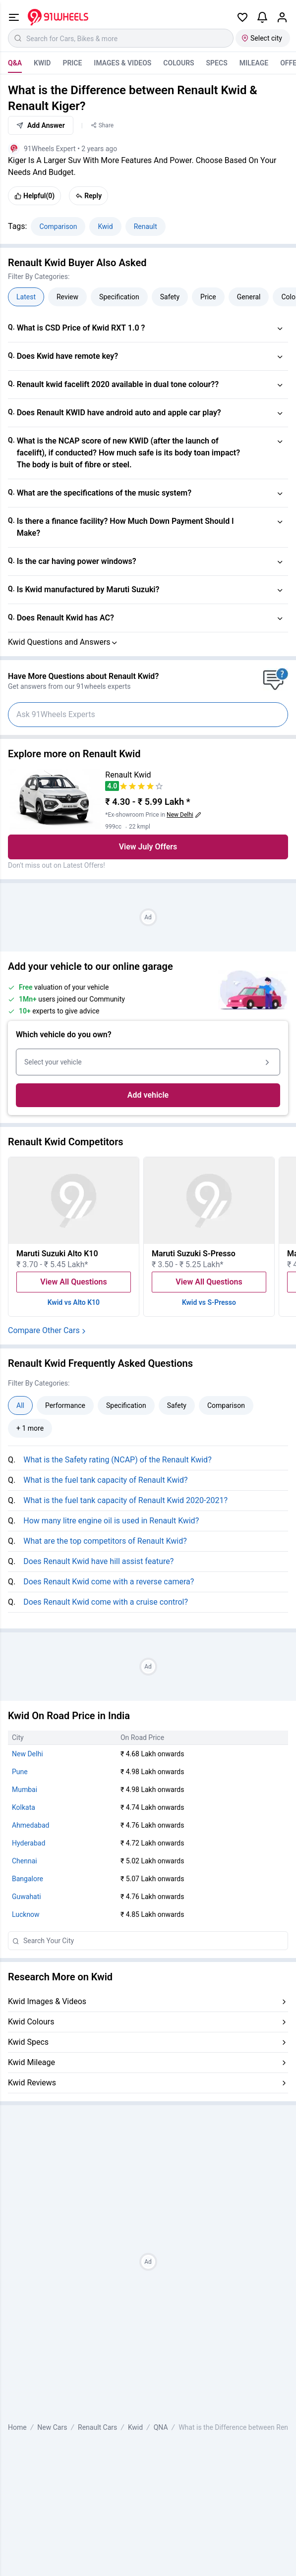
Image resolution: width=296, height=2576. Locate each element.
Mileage (253, 63)
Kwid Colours (31, 2021)
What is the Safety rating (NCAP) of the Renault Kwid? (117, 1459)
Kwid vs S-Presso (209, 1302)
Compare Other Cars (48, 1330)
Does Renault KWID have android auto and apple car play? (119, 412)
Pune (20, 1772)
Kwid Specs (28, 2042)
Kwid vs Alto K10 (74, 1302)
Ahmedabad (30, 1825)
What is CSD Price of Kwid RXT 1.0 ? (81, 328)
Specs (217, 63)
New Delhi (27, 1754)
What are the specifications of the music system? (104, 493)
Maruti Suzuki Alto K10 (57, 1253)
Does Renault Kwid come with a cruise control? (105, 1602)
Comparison (58, 226)
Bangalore (27, 1879)
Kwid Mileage (31, 2062)
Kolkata (23, 1807)
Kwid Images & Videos (47, 2001)
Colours (178, 63)
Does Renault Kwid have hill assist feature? (98, 1561)
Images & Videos (122, 63)
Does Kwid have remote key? (67, 356)
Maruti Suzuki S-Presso (194, 1253)
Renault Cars (97, 2427)
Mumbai (24, 1789)
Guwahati (26, 1897)
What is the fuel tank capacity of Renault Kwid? (105, 1480)
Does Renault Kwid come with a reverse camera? (108, 1581)
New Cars (52, 2427)
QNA (161, 2427)
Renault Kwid (128, 775)
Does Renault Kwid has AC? (65, 617)
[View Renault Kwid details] (54, 800)
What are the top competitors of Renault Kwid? (104, 1541)
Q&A (15, 63)
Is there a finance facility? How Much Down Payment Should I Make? (125, 527)
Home (17, 2427)
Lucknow (26, 1914)
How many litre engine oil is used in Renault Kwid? (111, 1520)
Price (72, 63)
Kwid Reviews (32, 2082)
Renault (145, 226)
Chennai (24, 1861)
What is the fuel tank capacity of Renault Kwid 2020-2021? (125, 1500)
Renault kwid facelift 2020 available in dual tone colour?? (118, 384)
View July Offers (148, 846)
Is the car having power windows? (76, 561)
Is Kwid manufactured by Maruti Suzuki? (88, 589)
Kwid (42, 63)
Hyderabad (28, 1843)
